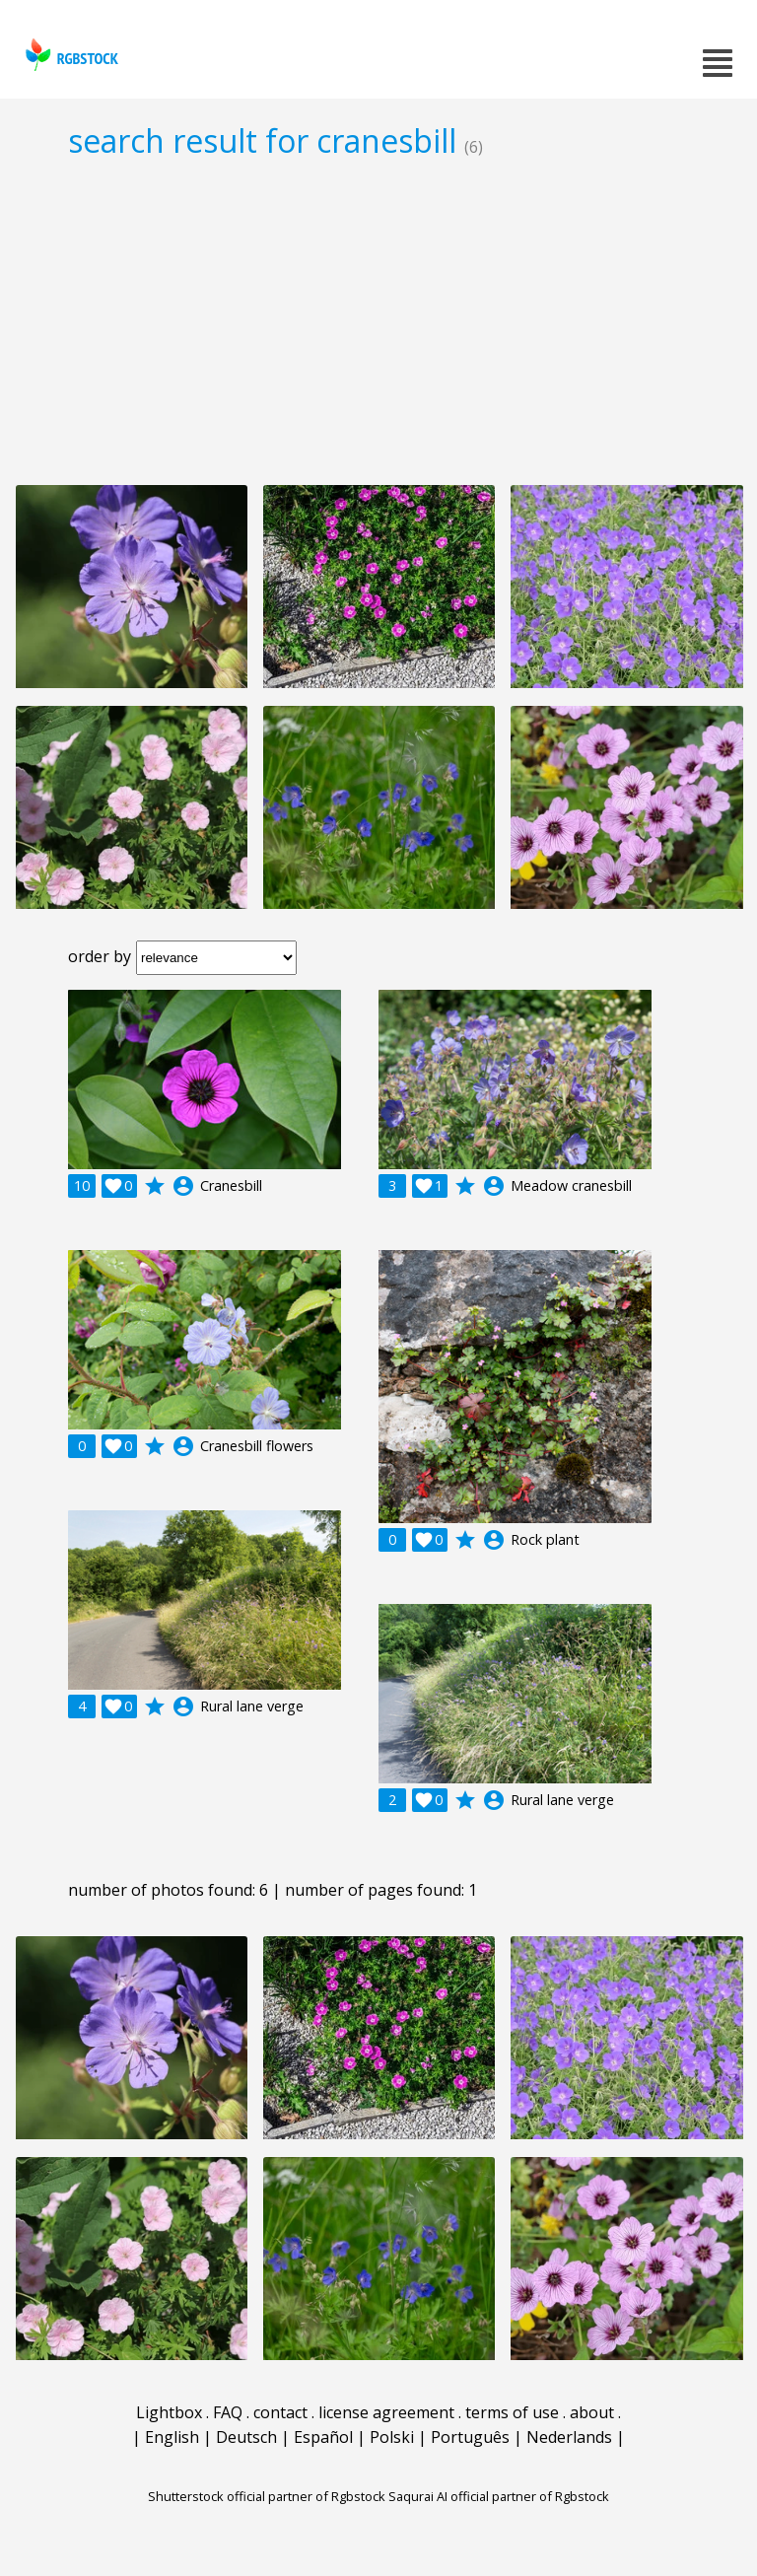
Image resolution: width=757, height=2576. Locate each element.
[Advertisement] (378, 321)
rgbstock (69, 54)
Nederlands (569, 2437)
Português (470, 2437)
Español (323, 2437)
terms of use (512, 2412)
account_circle (183, 1186)
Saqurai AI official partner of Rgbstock (498, 2496)
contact (280, 2412)
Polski (392, 2437)
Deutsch (246, 2437)
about (592, 2412)
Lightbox (169, 2412)
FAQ (227, 2412)
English (172, 2437)
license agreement (386, 2412)
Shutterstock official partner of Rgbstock (266, 2496)
